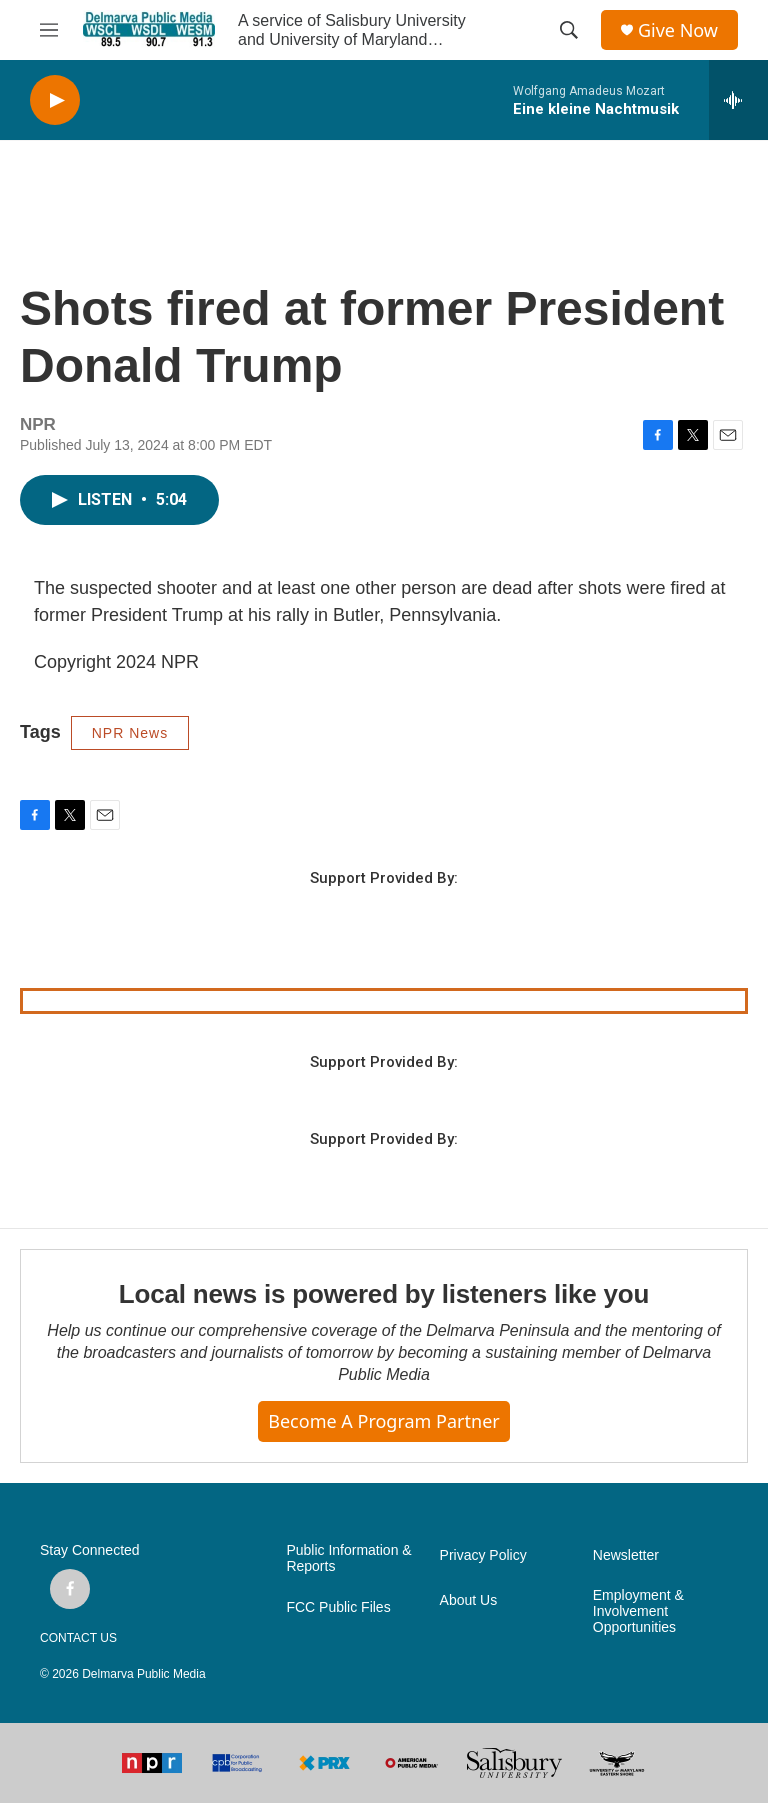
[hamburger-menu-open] (49, 30)
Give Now (678, 30)
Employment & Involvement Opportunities (638, 1611)
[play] (55, 100)
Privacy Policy (483, 1555)
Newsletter (626, 1555)
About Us (469, 1600)
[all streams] (738, 100)
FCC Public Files (338, 1607)
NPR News (130, 733)
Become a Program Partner (383, 1421)
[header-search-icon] (569, 30)
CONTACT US (78, 1638)
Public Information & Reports (348, 1558)
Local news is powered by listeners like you (384, 1294)
